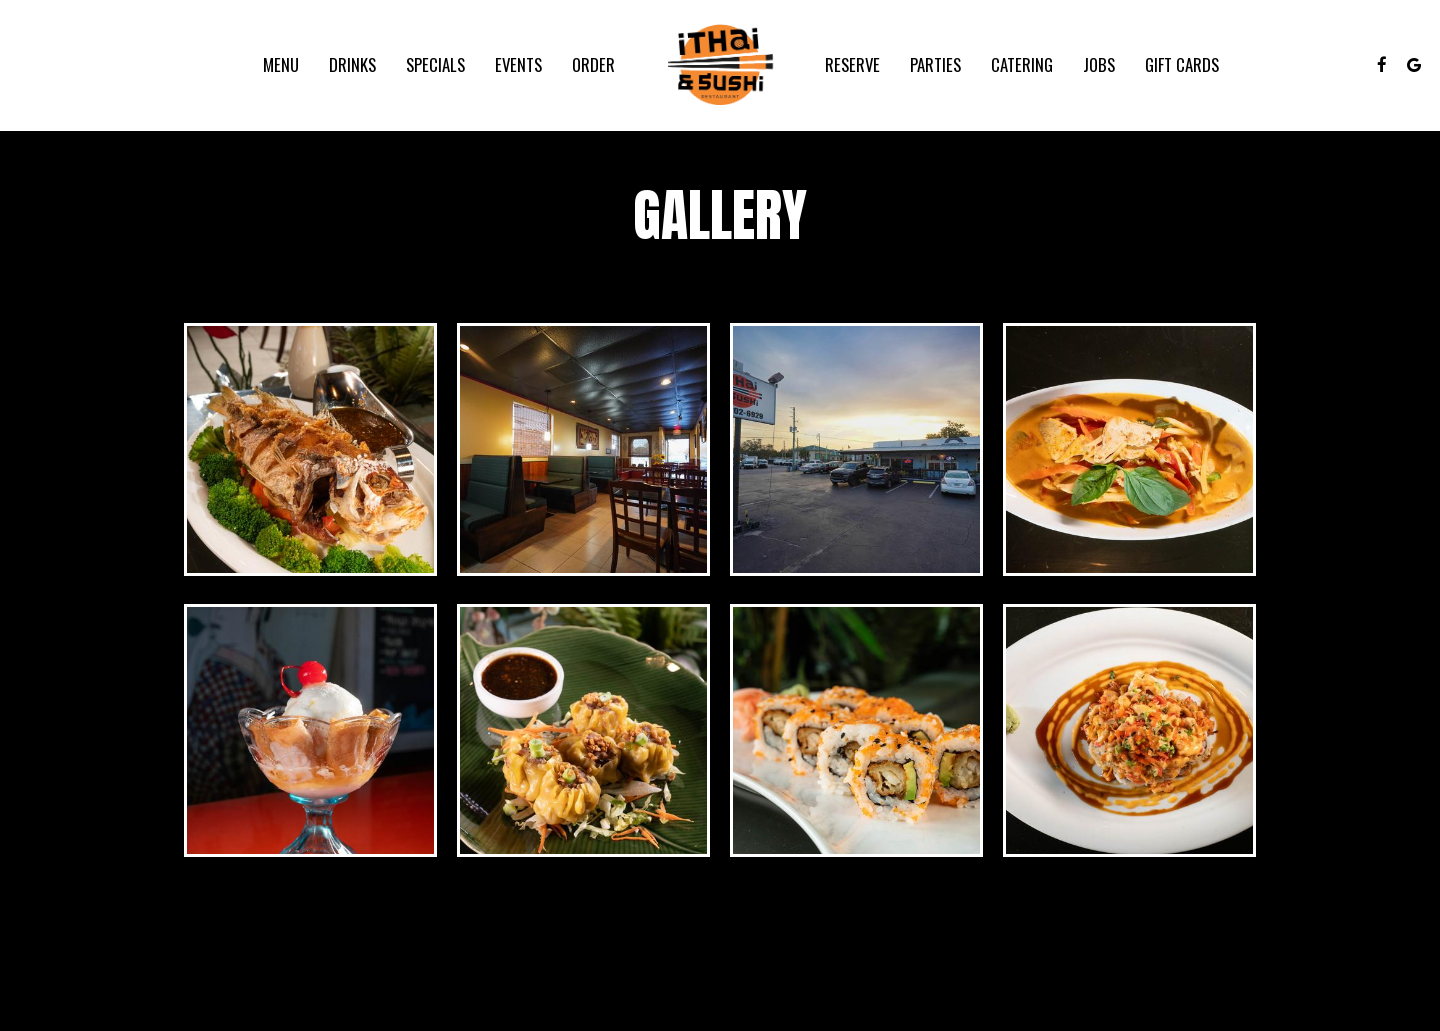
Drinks (352, 65)
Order (593, 65)
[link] (720, 65)
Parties (935, 65)
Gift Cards (1182, 65)
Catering (1022, 65)
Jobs (1099, 65)
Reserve (852, 65)
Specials (435, 65)
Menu (281, 65)
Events (518, 65)
